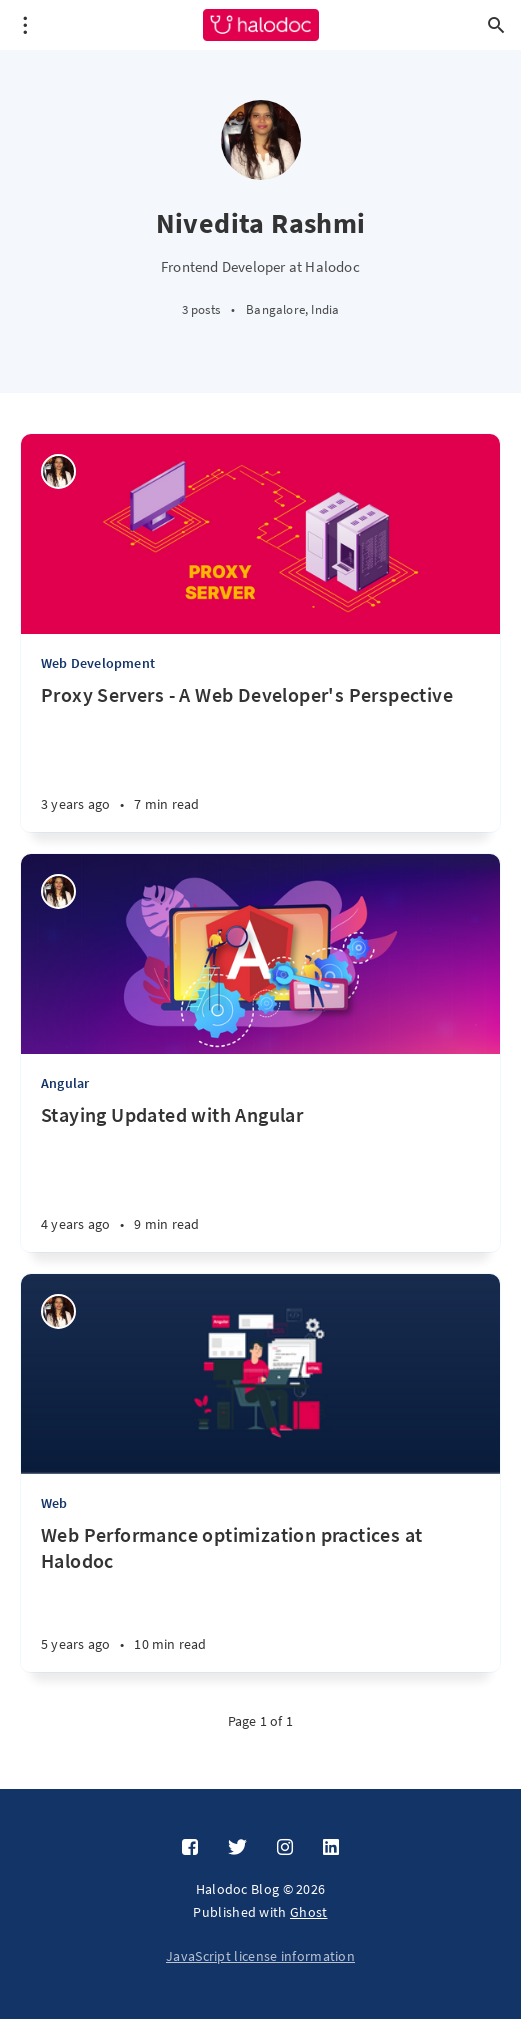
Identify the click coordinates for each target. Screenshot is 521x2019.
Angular (65, 1083)
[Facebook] (190, 1848)
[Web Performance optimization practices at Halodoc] (260, 1597)
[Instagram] (285, 1848)
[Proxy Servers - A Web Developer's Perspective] (260, 757)
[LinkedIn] (331, 1848)
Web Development (98, 663)
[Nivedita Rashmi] (58, 471)
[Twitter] (237, 1848)
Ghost (309, 1912)
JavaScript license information (260, 1956)
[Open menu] (25, 25)
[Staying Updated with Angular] (260, 1177)
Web (54, 1503)
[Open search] (496, 25)
